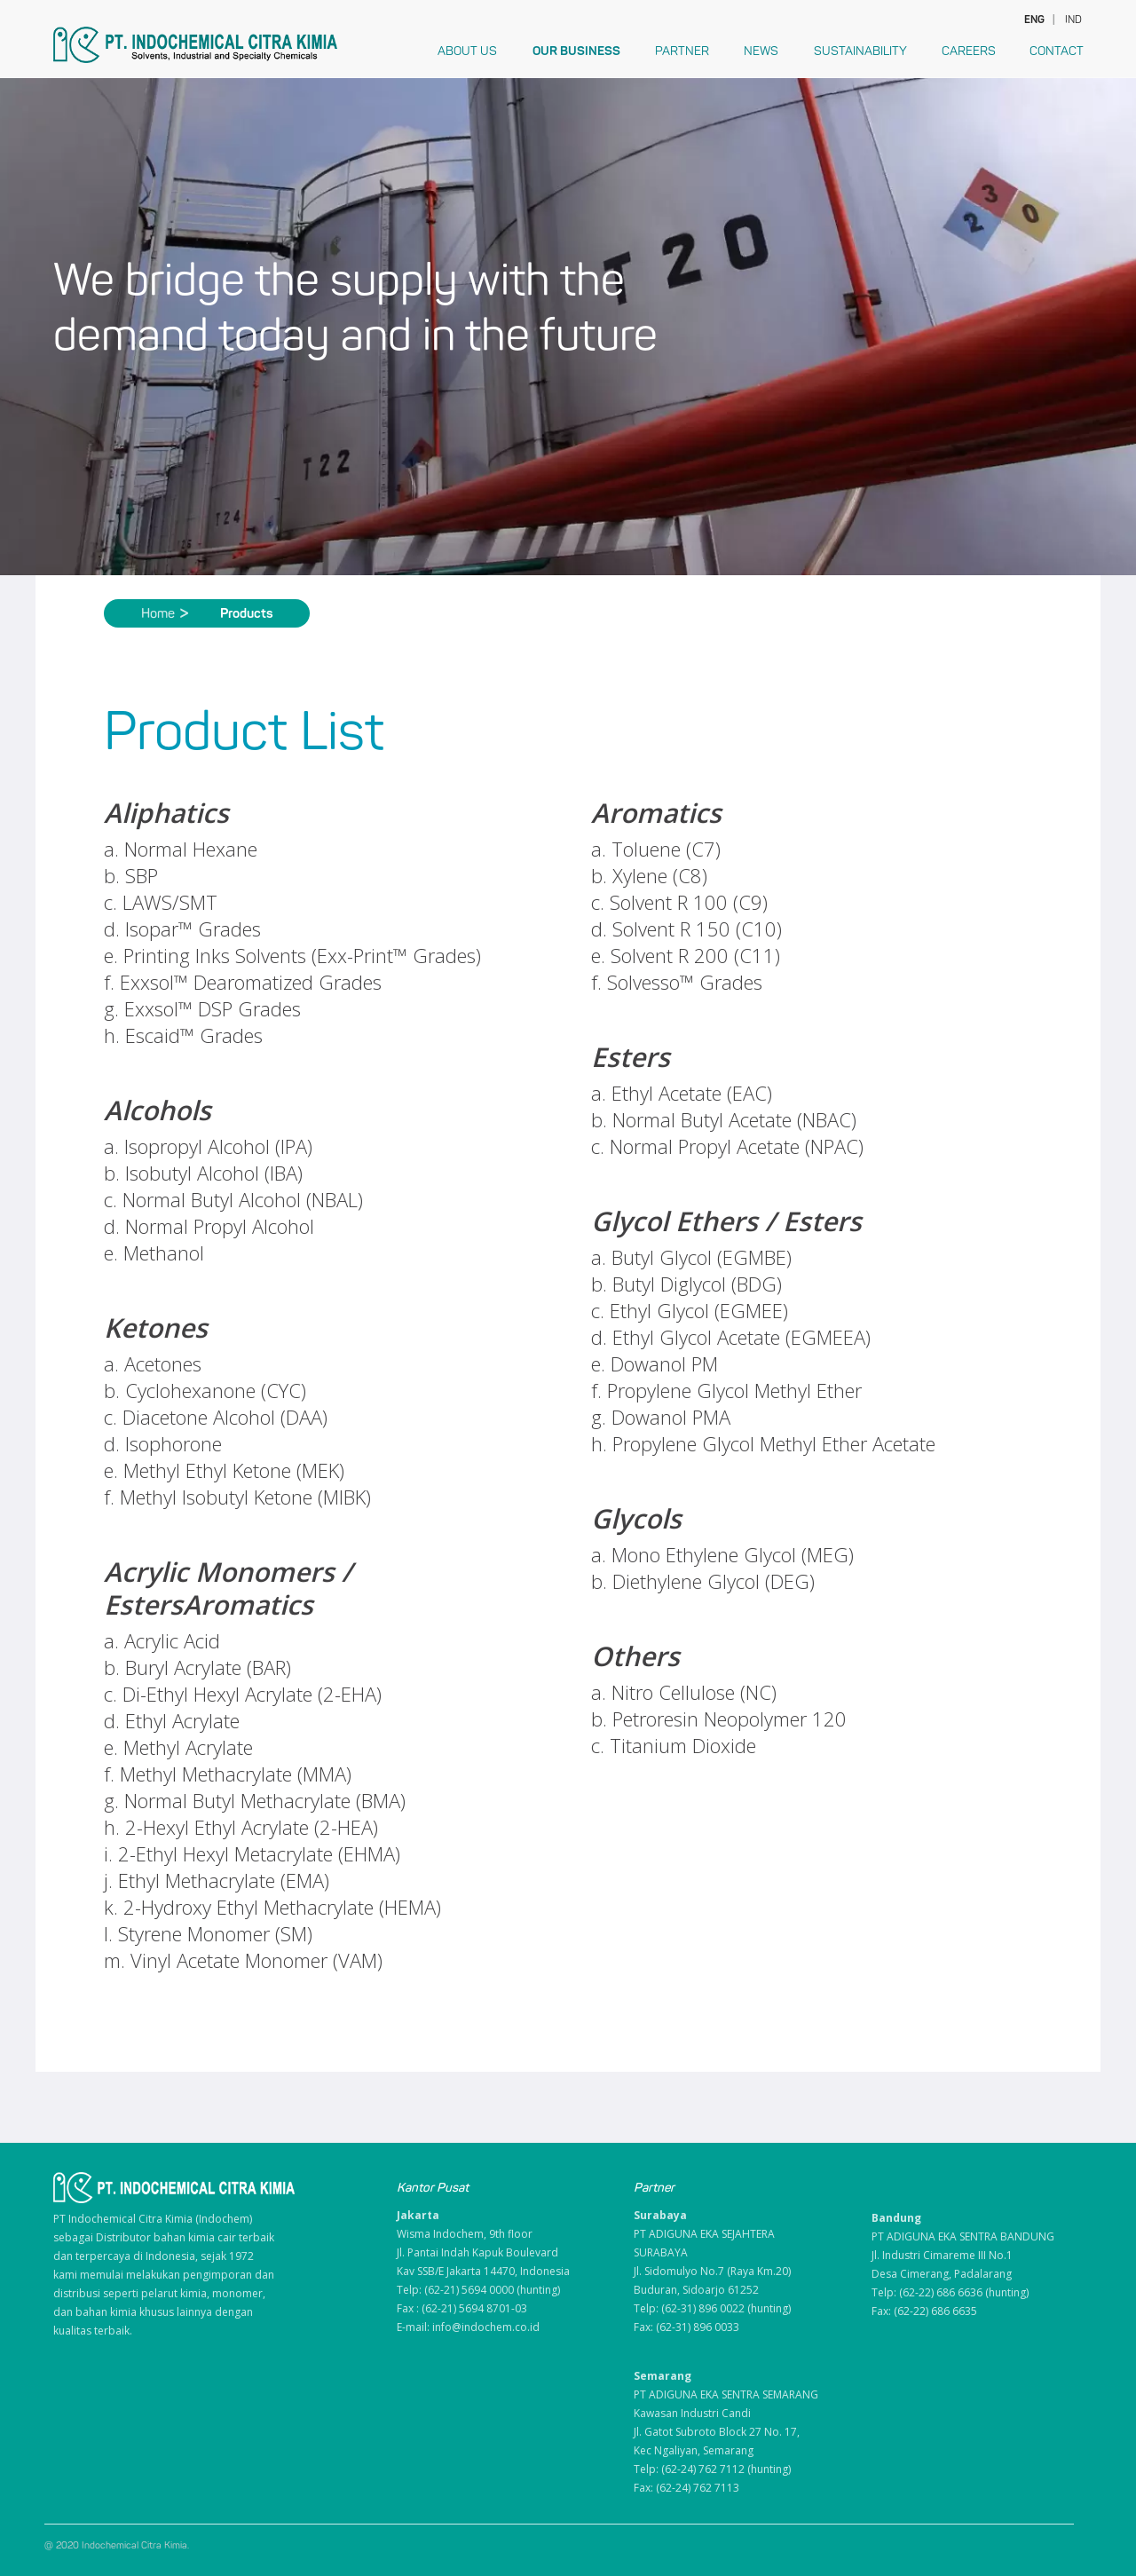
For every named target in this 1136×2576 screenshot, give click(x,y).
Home (165, 613)
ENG (1033, 19)
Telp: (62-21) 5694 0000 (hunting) (478, 2289)
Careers (969, 51)
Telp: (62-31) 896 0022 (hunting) (712, 2308)
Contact (1057, 51)
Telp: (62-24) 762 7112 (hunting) (712, 2469)
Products (246, 613)
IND (1073, 19)
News (761, 51)
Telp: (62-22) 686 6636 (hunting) (950, 2292)
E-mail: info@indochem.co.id (468, 2327)
